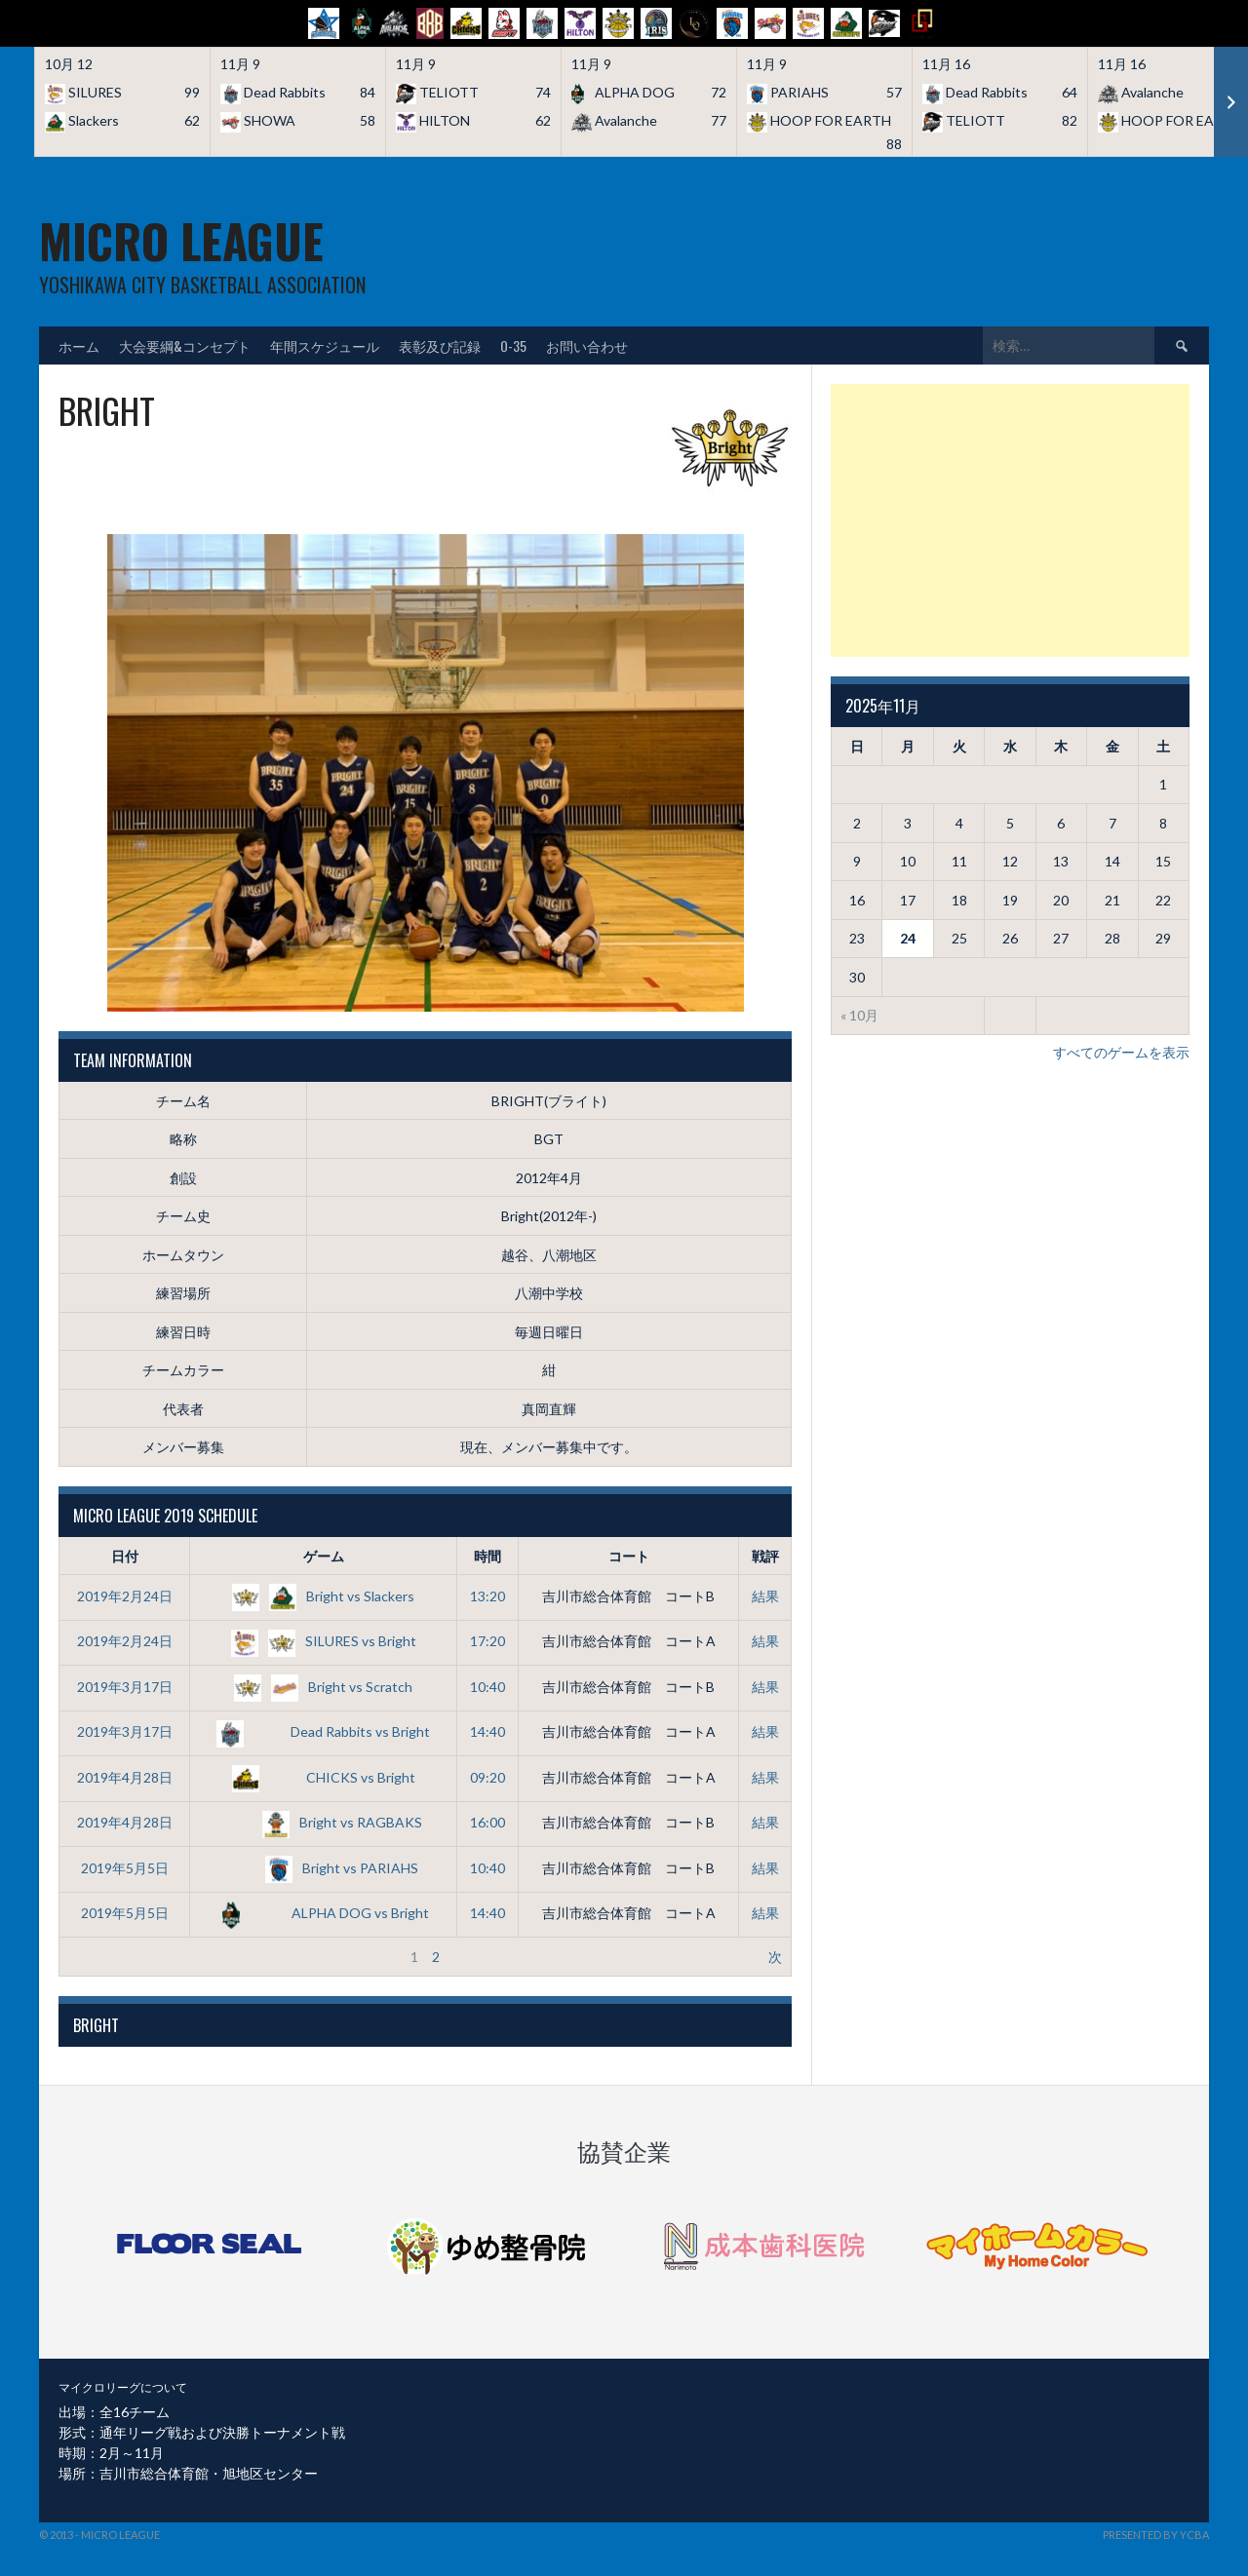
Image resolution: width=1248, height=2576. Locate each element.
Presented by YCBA (1156, 2534)
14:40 (487, 1731)
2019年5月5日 (125, 1868)
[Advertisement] (1010, 520)
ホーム (78, 345)
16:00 (487, 1822)
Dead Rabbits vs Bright (323, 1731)
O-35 (513, 345)
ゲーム (323, 1556)
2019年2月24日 (125, 1596)
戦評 (765, 1556)
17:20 (487, 1641)
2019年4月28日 (125, 1777)
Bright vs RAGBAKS (323, 1822)
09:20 (487, 1777)
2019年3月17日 (125, 1686)
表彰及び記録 (440, 345)
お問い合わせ (587, 345)
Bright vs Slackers (323, 1596)
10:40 (487, 1686)
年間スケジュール (324, 345)
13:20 (487, 1596)
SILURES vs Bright (323, 1641)
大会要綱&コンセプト (185, 345)
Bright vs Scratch (323, 1686)
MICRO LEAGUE (181, 240)
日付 (124, 1556)
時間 (487, 1556)
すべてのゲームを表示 (1121, 1052)
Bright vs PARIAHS (323, 1868)
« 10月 (859, 1015)
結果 (765, 1596)
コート (628, 1556)
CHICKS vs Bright (323, 1777)
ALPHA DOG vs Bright (323, 1912)
